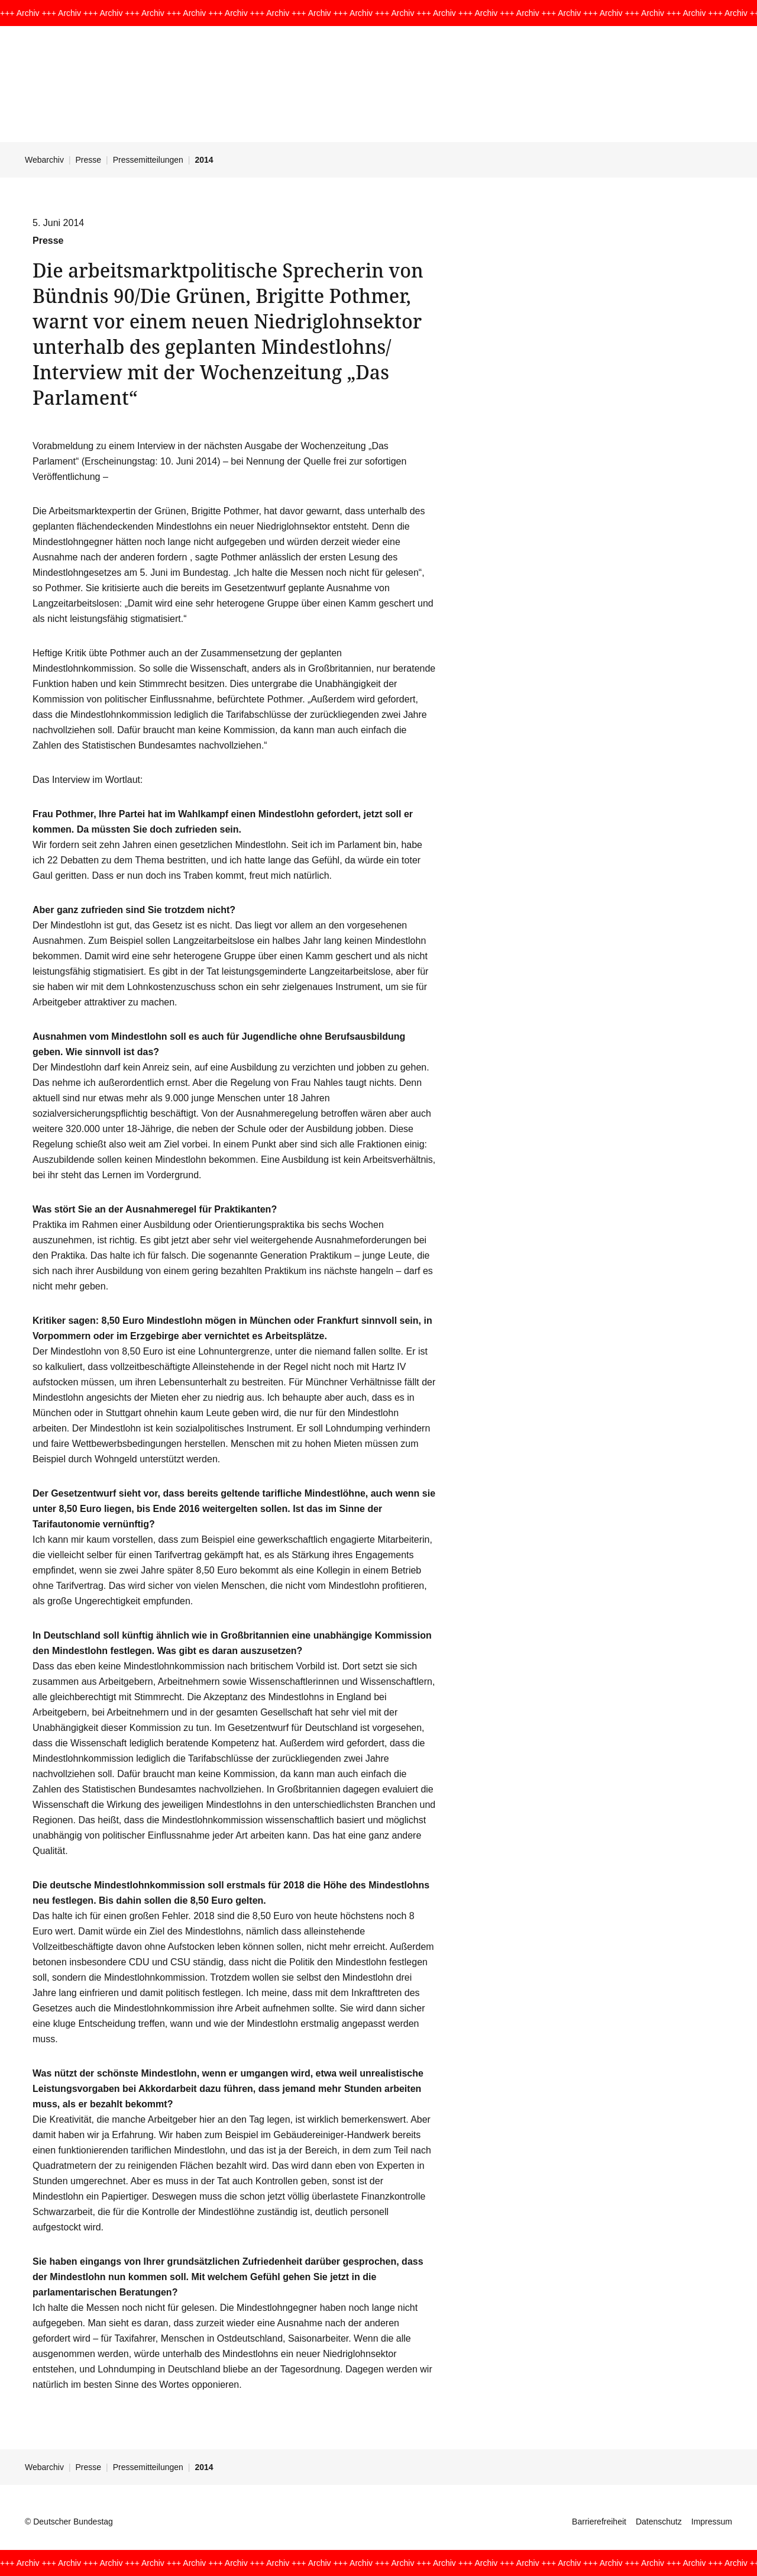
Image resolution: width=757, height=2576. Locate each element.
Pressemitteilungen (148, 160)
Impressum (711, 2521)
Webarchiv (44, 160)
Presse (89, 160)
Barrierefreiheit (599, 2521)
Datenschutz (659, 2521)
